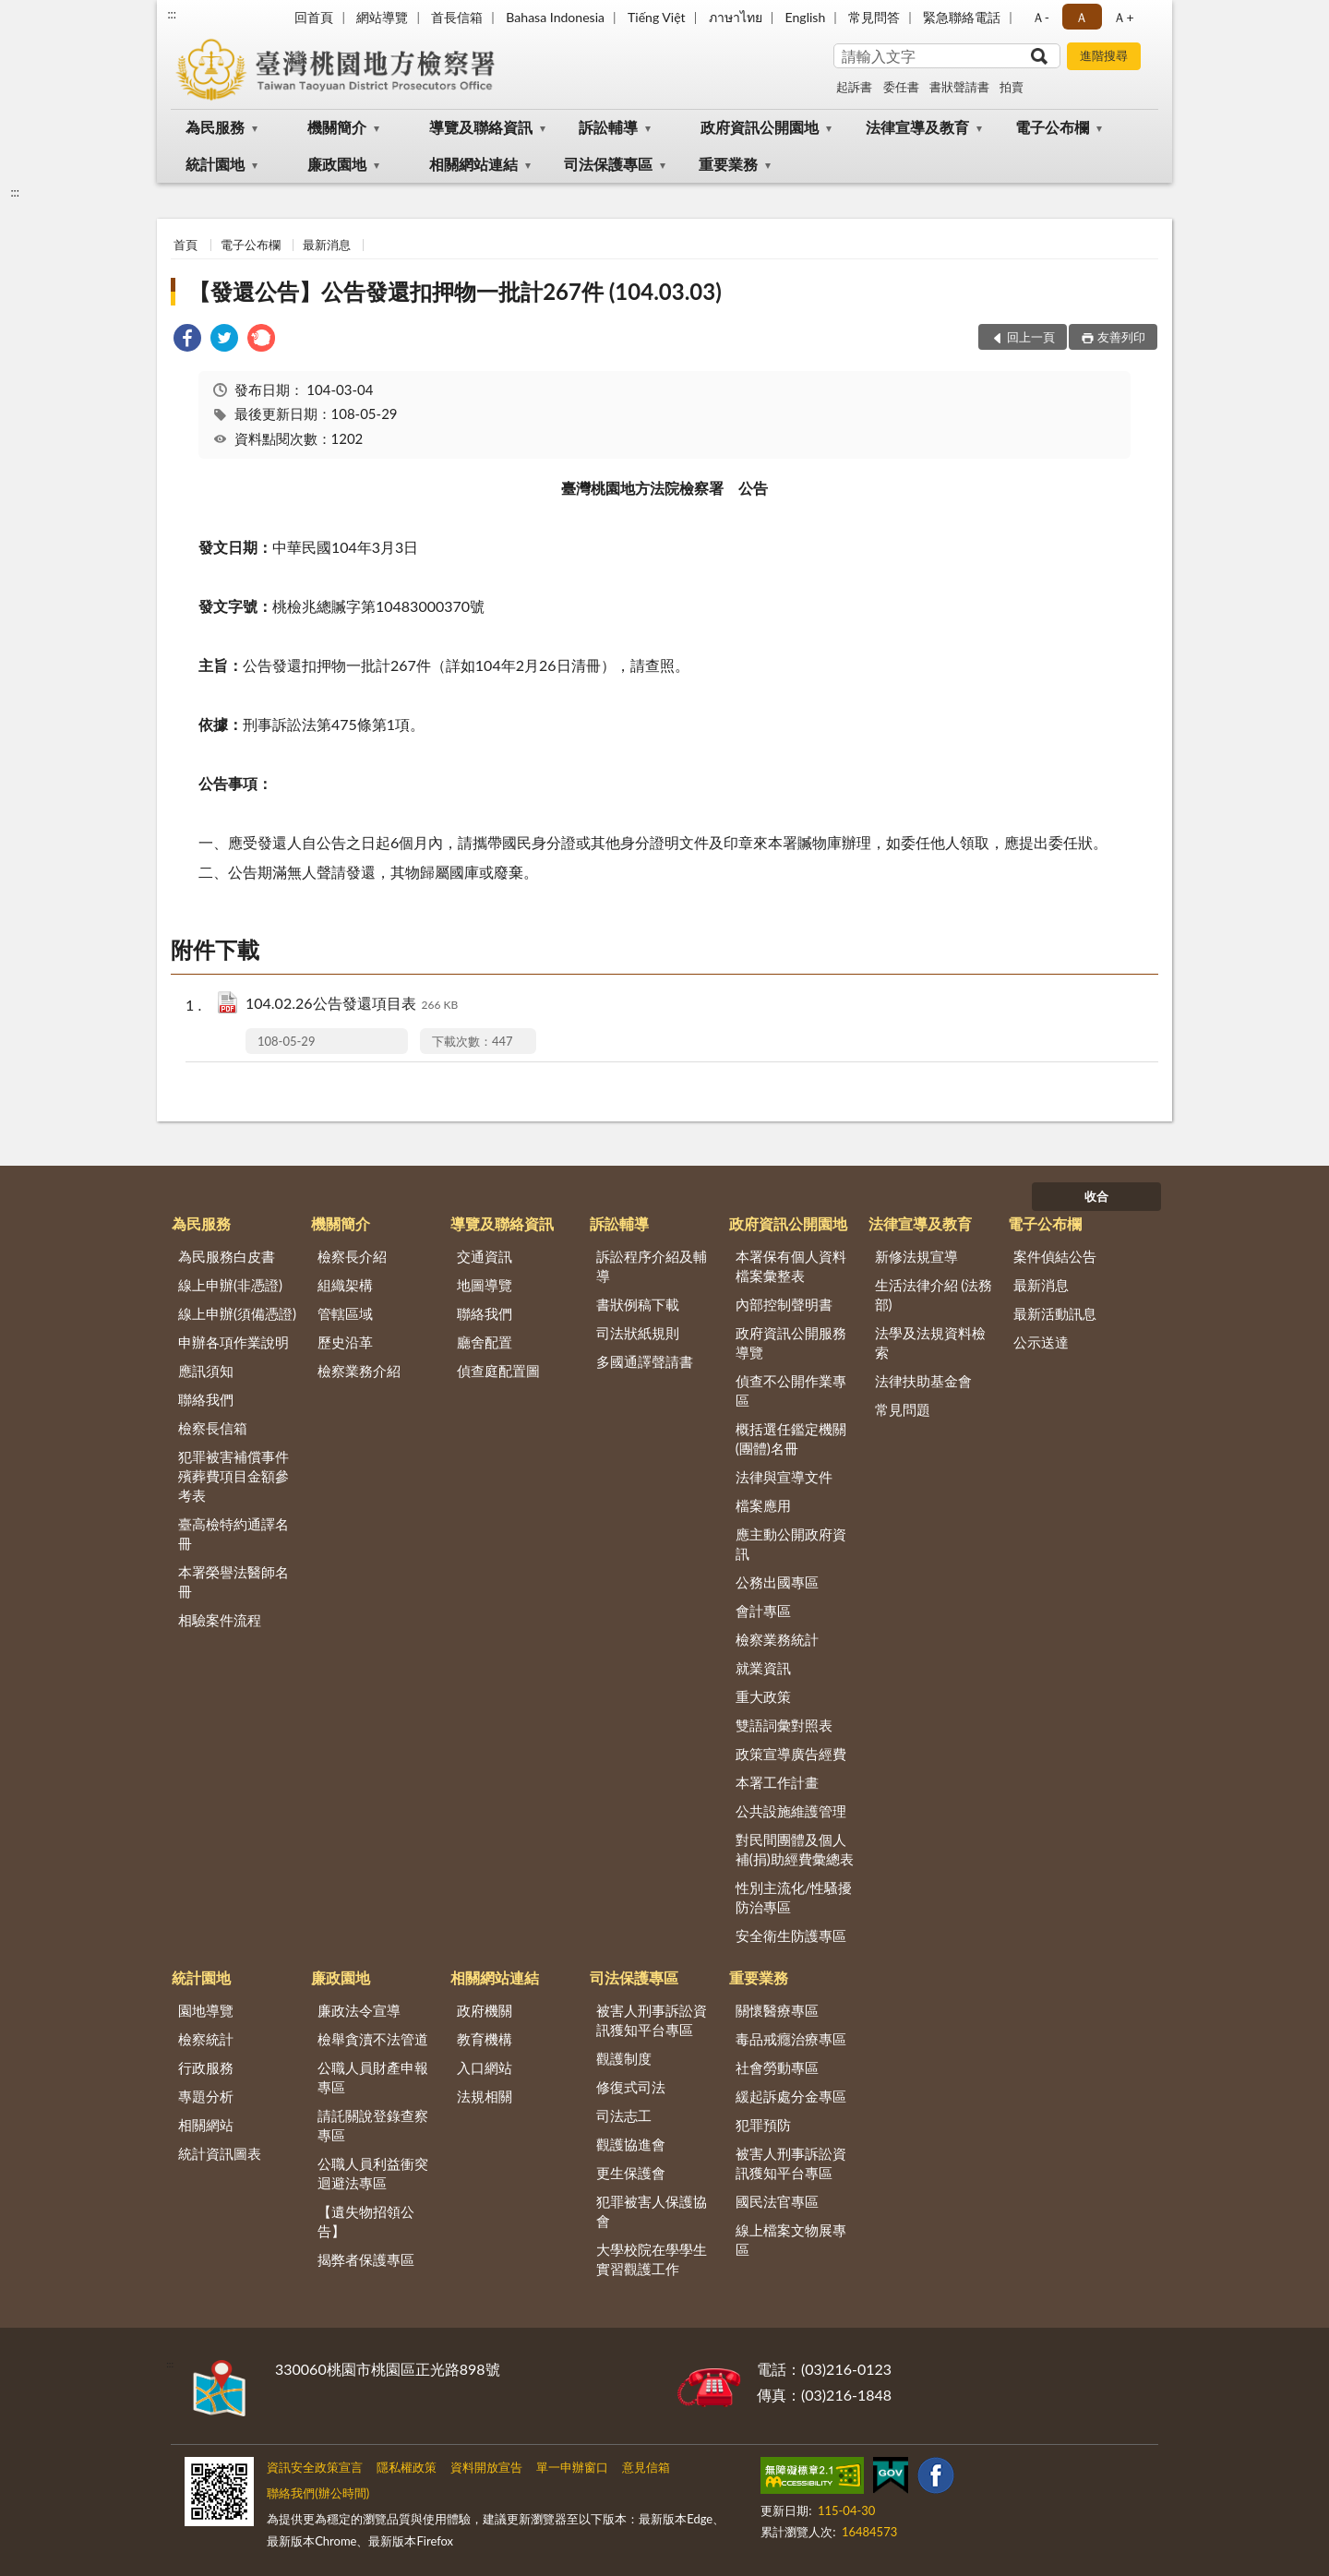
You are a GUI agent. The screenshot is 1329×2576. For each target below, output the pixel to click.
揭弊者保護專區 (365, 2259)
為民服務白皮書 (226, 1256)
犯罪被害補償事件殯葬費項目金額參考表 (233, 1476)
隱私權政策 (407, 2467)
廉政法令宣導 (359, 2010)
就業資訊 (763, 1667)
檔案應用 (763, 1505)
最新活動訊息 (1054, 1313)
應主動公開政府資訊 (791, 1544)
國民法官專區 (777, 2201)
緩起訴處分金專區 (791, 2096)
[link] (187, 340)
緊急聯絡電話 (961, 17)
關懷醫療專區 (777, 2010)
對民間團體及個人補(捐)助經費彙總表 (795, 1849)
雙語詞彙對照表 (784, 1725)
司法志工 (624, 2115)
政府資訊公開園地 (759, 127)
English (805, 17)
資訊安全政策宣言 (315, 2467)
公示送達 (1041, 1342)
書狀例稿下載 (637, 1304)
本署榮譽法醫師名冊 (233, 1582)
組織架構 (345, 1284)
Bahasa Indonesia (555, 17)
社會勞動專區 (777, 2067)
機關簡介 (336, 127)
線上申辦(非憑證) (230, 1284)
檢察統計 (205, 2039)
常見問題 (902, 1409)
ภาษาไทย (735, 17)
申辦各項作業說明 (233, 1342)
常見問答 (874, 17)
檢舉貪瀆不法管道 (372, 2039)
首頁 (186, 244)
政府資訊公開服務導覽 (791, 1342)
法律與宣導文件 (784, 1476)
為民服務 (215, 127)
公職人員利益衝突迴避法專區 (372, 2173)
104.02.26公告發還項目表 (351, 1004)
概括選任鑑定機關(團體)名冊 (791, 1438)
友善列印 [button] (1121, 336)
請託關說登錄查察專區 (372, 2125)
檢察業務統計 (777, 1639)
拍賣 (1012, 86)
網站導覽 (382, 17)
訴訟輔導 (608, 127)
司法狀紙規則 (637, 1332)
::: (171, 13)
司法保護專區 (608, 164)
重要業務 (728, 164)
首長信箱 (457, 17)
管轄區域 (345, 1313)
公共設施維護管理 (791, 1811)
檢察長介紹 (352, 1256)
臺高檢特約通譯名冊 (233, 1534)
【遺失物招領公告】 (365, 2221)
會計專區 (763, 1610)
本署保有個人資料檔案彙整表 (791, 1266)
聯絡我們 (205, 1399)
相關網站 (205, 2124)
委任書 (901, 86)
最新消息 (327, 244)
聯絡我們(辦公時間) (318, 2493)
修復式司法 (630, 2087)
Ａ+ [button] (1123, 17)
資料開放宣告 (486, 2467)
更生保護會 (630, 2172)
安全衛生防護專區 (791, 1935)
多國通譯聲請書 (644, 1361)
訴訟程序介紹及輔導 (651, 1266)
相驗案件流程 (219, 1619)
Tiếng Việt (657, 17)
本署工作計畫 (777, 1782)
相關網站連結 (473, 164)
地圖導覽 (484, 1284)
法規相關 (484, 2096)
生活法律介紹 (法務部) (934, 1294)
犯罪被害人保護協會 (651, 2211)
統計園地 (215, 164)
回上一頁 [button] (1031, 336)
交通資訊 (484, 1256)
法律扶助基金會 (923, 1380)
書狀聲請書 (959, 86)
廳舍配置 (484, 1342)
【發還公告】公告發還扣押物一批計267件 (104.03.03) (455, 291)
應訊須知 (205, 1370)
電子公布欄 (1052, 127)
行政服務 (205, 2067)
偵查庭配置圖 (498, 1370)
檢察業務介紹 (359, 1370)
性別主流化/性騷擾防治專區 (794, 1897)
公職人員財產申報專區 (372, 2077)
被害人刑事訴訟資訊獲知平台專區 (651, 2020)
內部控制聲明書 (784, 1304)
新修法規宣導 (916, 1256)
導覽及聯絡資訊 (481, 127)
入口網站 (484, 2067)
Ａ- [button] (1040, 17)
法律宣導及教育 (917, 127)
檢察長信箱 (212, 1428)
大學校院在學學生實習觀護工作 (651, 2259)
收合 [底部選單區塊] (1096, 1196)
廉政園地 (336, 164)
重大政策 (763, 1696)
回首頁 (313, 17)
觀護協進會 (630, 2144)
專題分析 (205, 2096)
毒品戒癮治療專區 (791, 2039)
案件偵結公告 (1054, 1256)
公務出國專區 (777, 1582)
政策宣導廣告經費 (791, 1753)
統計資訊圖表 (219, 2153)
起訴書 (854, 86)
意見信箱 (646, 2467)
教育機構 (484, 2039)
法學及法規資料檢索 (930, 1342)
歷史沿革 (345, 1342)
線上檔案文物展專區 (791, 2240)
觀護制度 (624, 2058)
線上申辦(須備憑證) (237, 1313)
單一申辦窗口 (572, 2467)
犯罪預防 (763, 2124)
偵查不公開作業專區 (791, 1390)
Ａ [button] (1081, 17)
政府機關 (484, 2010)
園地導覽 (205, 2010)
